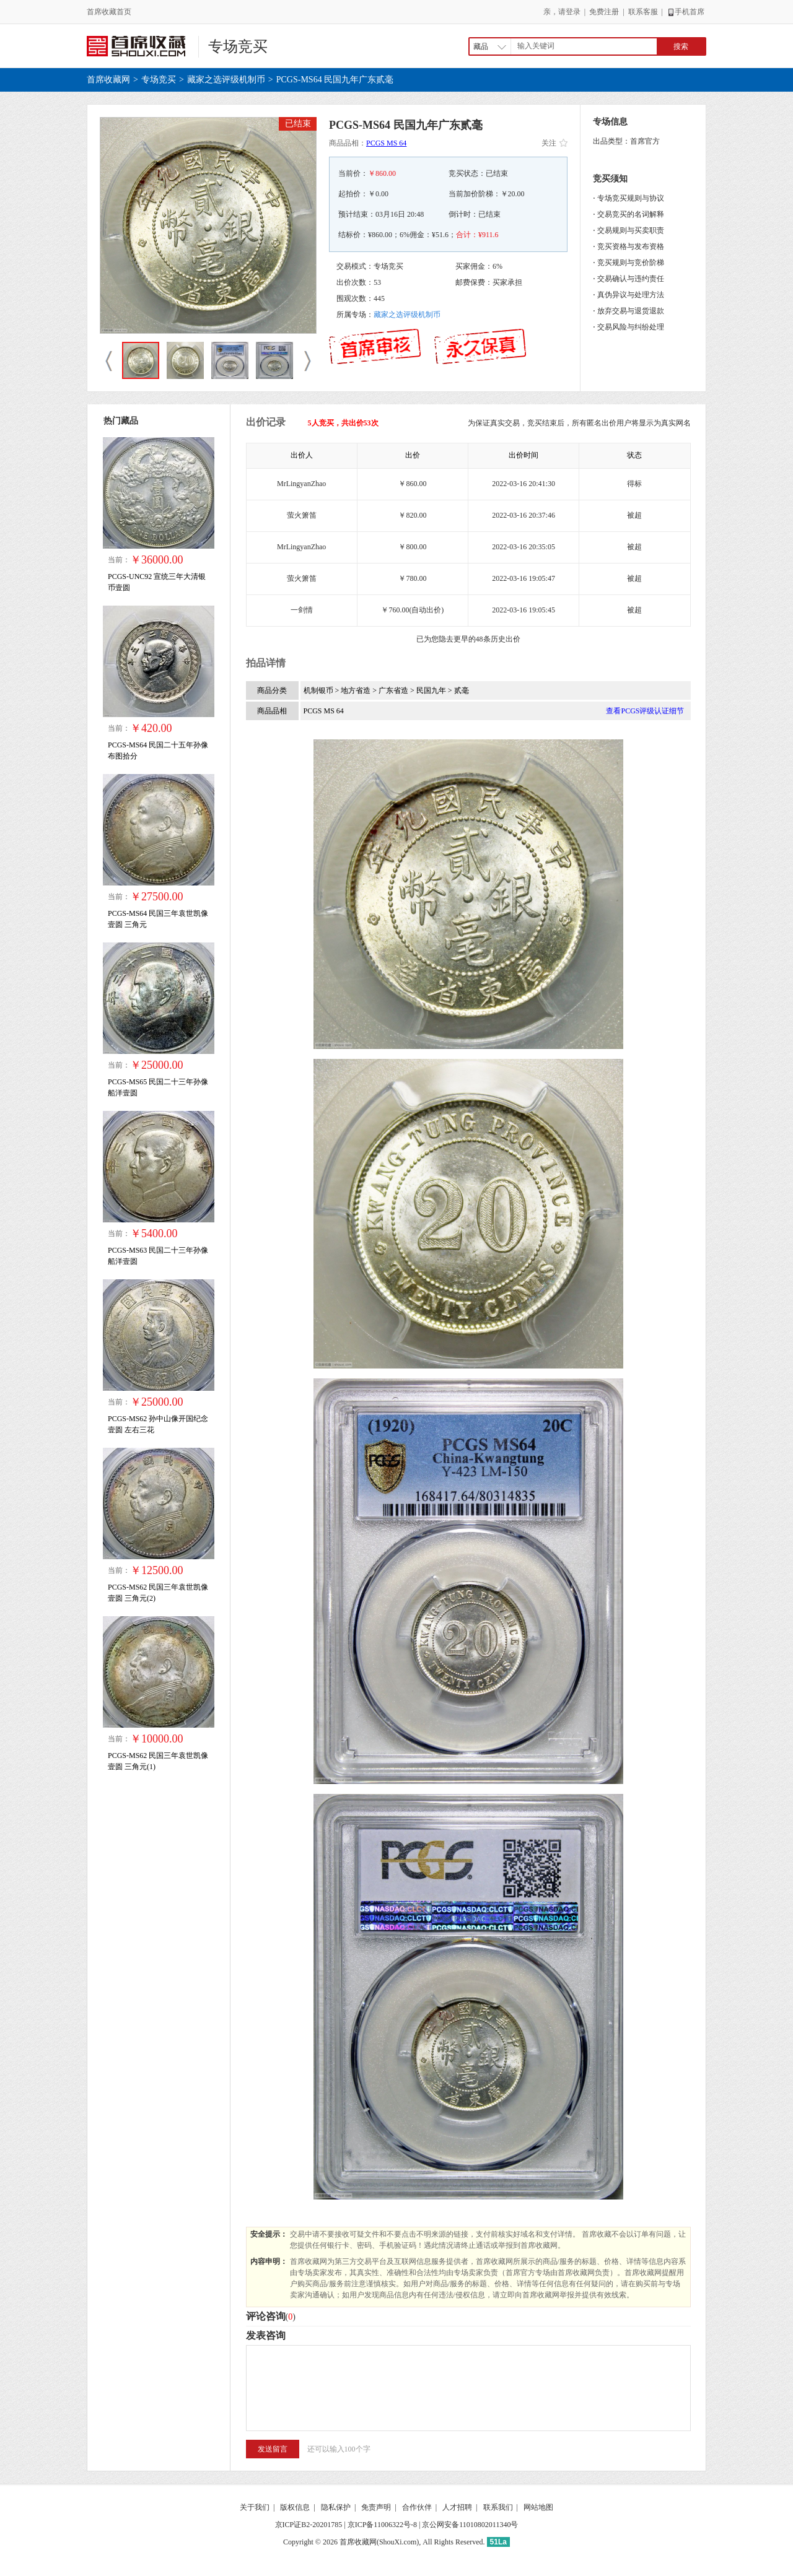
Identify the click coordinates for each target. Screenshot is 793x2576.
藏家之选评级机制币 (226, 79)
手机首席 (685, 11)
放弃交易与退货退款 (630, 311)
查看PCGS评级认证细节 (645, 711)
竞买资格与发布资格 (630, 246)
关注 (554, 143)
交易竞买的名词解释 (630, 214)
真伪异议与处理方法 (630, 294)
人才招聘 (457, 2507)
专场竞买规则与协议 (630, 198)
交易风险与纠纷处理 (630, 327)
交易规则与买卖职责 (630, 230)
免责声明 (376, 2507)
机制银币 (319, 690)
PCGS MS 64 (386, 143)
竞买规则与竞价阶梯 (630, 262)
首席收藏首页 (109, 11)
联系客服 (643, 11)
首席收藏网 (108, 79)
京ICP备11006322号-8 (382, 2524)
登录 (573, 11)
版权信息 (295, 2507)
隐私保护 (336, 2507)
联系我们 (498, 2507)
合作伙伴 (417, 2507)
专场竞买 (238, 46)
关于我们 (254, 2507)
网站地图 (538, 2507)
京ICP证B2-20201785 (309, 2524)
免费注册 (604, 11)
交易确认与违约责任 (630, 278)
